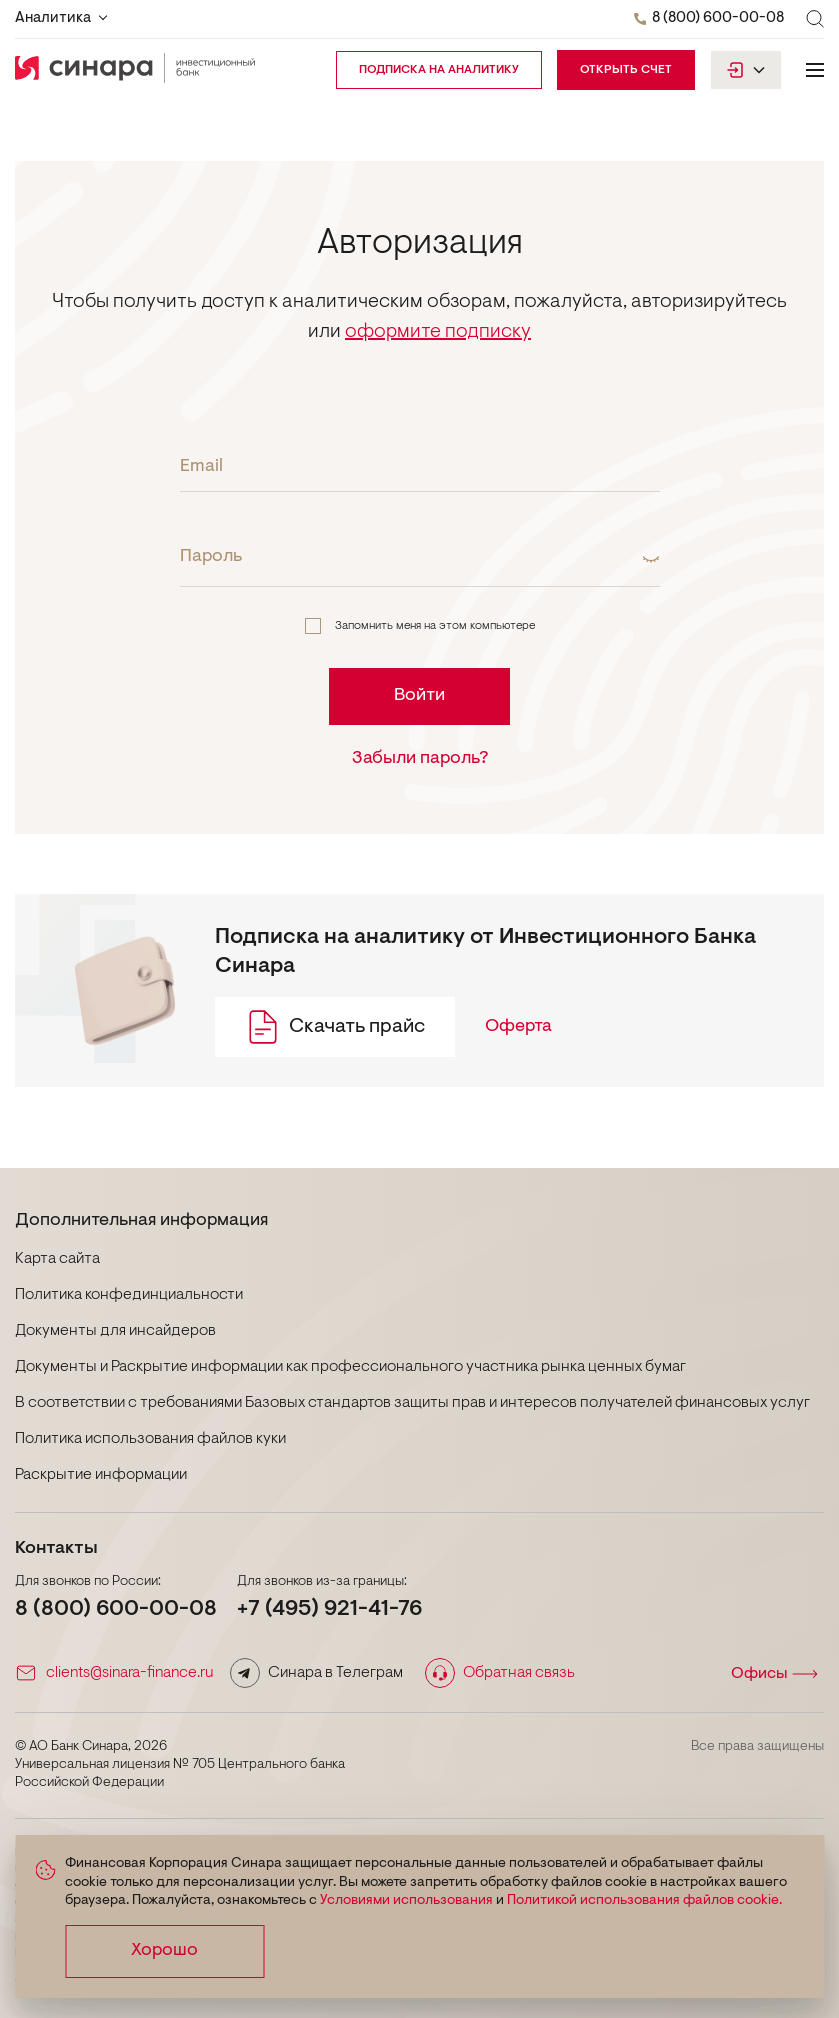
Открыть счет (626, 70)
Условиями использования (406, 1901)
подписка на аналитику (439, 70)
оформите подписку (438, 332)
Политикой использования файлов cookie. (644, 1901)
